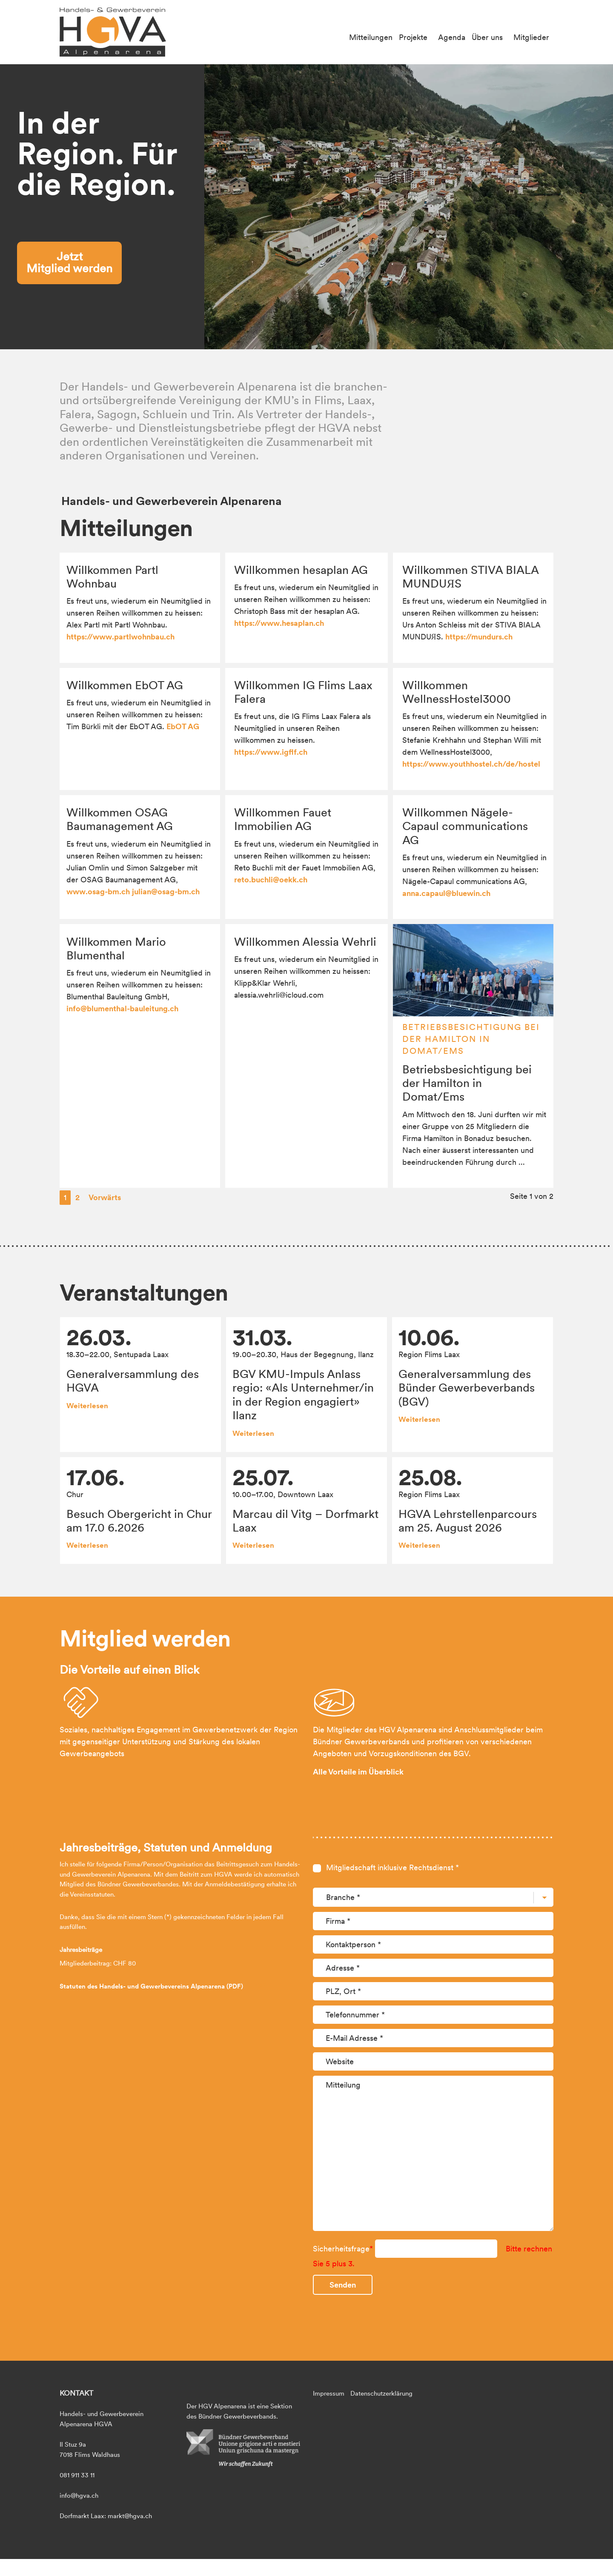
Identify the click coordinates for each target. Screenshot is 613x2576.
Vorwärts (105, 1197)
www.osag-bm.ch (98, 891)
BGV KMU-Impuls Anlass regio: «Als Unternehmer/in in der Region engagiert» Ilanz (303, 1394)
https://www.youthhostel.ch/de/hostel (471, 764)
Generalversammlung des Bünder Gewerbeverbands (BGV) (466, 1387)
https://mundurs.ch (479, 637)
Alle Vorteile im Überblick (358, 1992)
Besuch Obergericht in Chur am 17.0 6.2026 (139, 1520)
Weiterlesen (87, 1405)
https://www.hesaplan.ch (279, 623)
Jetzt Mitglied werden (69, 262)
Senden (342, 2505)
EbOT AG (182, 726)
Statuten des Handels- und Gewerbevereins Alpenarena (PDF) (151, 2206)
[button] (603, 206)
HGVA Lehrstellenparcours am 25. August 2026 (467, 1520)
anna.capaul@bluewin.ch (446, 893)
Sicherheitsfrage (344, 2469)
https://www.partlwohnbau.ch (120, 637)
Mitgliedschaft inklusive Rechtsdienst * (392, 2088)
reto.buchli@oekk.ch (270, 879)
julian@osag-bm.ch (166, 891)
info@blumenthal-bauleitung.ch (122, 1008)
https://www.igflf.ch (270, 752)
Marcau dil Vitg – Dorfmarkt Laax (305, 1520)
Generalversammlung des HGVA (132, 1380)
